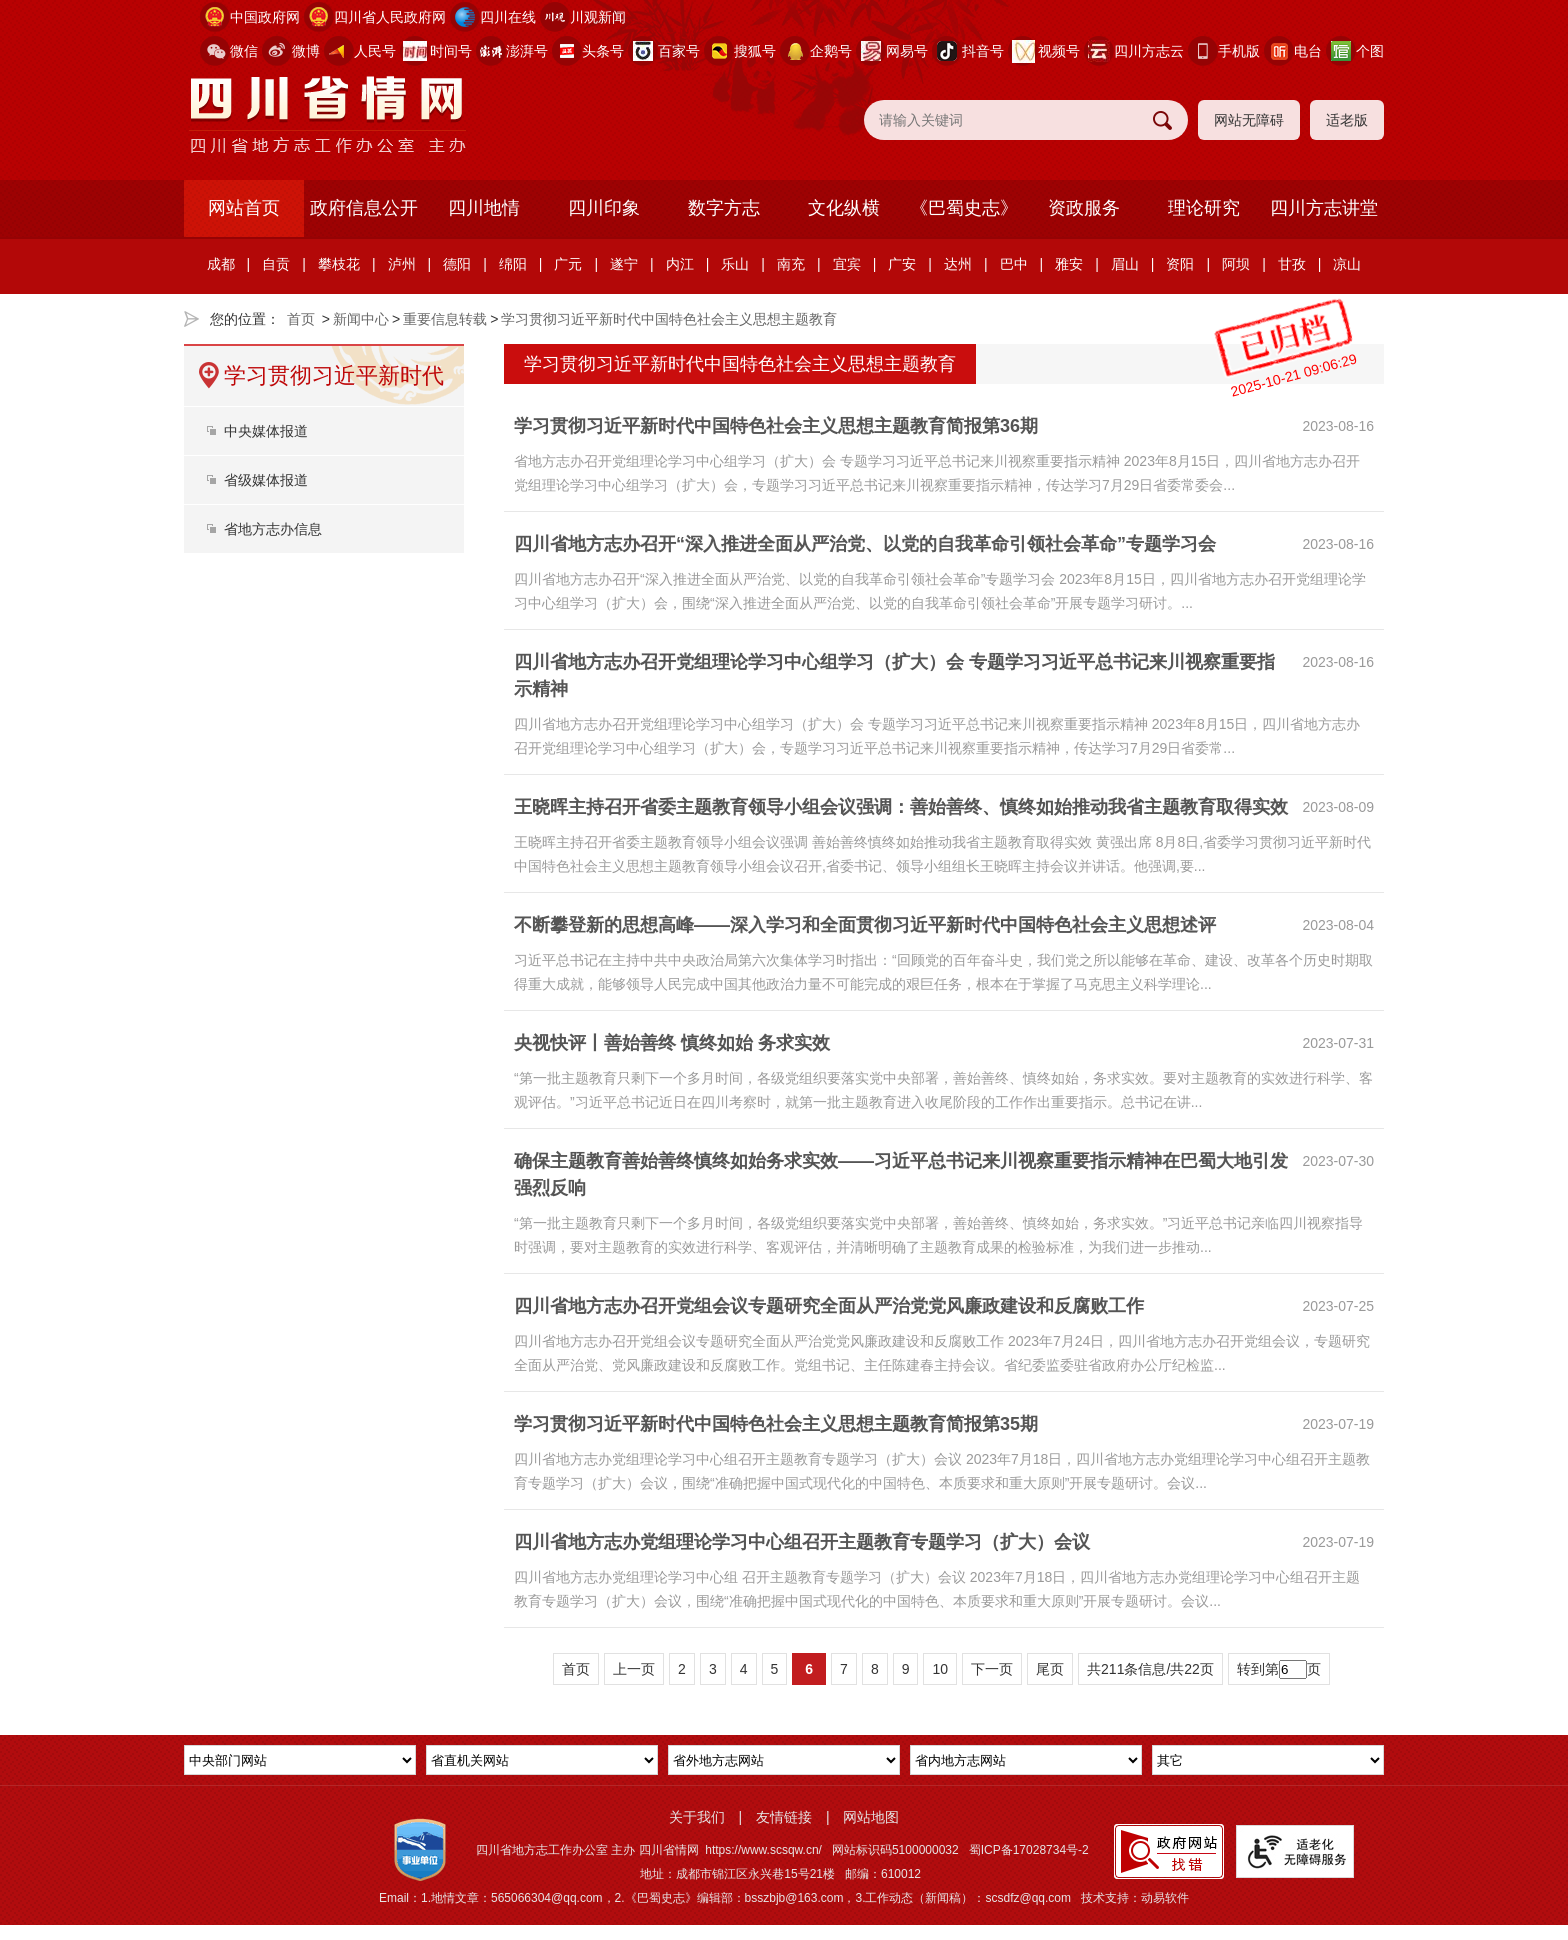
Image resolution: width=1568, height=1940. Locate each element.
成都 (221, 264)
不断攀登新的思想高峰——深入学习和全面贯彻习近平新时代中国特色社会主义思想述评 (865, 925)
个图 (1370, 51)
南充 (791, 264)
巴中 (1014, 264)
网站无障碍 (1249, 120)
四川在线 (508, 17)
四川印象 (604, 208)
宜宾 (847, 264)
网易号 (907, 51)
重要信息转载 (445, 319)
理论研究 (1204, 208)
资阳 (1180, 264)
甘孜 (1292, 264)
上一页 (634, 1669)
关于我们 (697, 1817)
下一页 (992, 1669)
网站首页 (244, 208)
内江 (680, 264)
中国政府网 (265, 17)
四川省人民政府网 (390, 17)
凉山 (1347, 264)
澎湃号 (527, 51)
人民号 (375, 51)
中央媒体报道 (266, 431)
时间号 (451, 51)
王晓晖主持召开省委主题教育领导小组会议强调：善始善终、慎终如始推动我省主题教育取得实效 (901, 807)
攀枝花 (339, 264)
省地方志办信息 (273, 529)
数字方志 (724, 208)
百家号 (679, 51)
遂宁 (624, 264)
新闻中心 (361, 319)
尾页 (1050, 1669)
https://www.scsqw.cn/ (763, 1850)
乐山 (735, 264)
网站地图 (871, 1817)
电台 (1308, 51)
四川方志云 (1149, 51)
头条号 (603, 51)
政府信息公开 (364, 208)
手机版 (1239, 51)
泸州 (402, 264)
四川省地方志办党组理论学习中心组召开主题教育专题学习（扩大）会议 (802, 1542)
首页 (301, 319)
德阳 (457, 264)
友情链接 (784, 1817)
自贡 (276, 264)
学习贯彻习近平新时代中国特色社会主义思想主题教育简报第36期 (776, 426)
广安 (902, 264)
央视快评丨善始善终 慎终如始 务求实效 (672, 1043)
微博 (306, 51)
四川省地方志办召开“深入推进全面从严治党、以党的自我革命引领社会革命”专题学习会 (865, 544)
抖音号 (983, 51)
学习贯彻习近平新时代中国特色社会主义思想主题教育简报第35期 (776, 1424)
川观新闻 (598, 17)
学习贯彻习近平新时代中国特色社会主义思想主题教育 (669, 319)
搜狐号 (755, 51)
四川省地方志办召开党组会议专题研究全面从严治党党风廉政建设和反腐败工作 (829, 1306)
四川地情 (484, 208)
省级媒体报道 (266, 480)
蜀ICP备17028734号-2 (1029, 1850)
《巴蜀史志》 (964, 208)
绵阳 (513, 264)
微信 (244, 51)
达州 (958, 264)
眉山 (1125, 264)
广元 (568, 264)
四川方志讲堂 (1324, 208)
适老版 (1347, 120)
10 (940, 1669)
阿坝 (1236, 264)
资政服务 (1084, 208)
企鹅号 (831, 51)
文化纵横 (844, 208)
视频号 (1059, 51)
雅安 (1069, 264)
